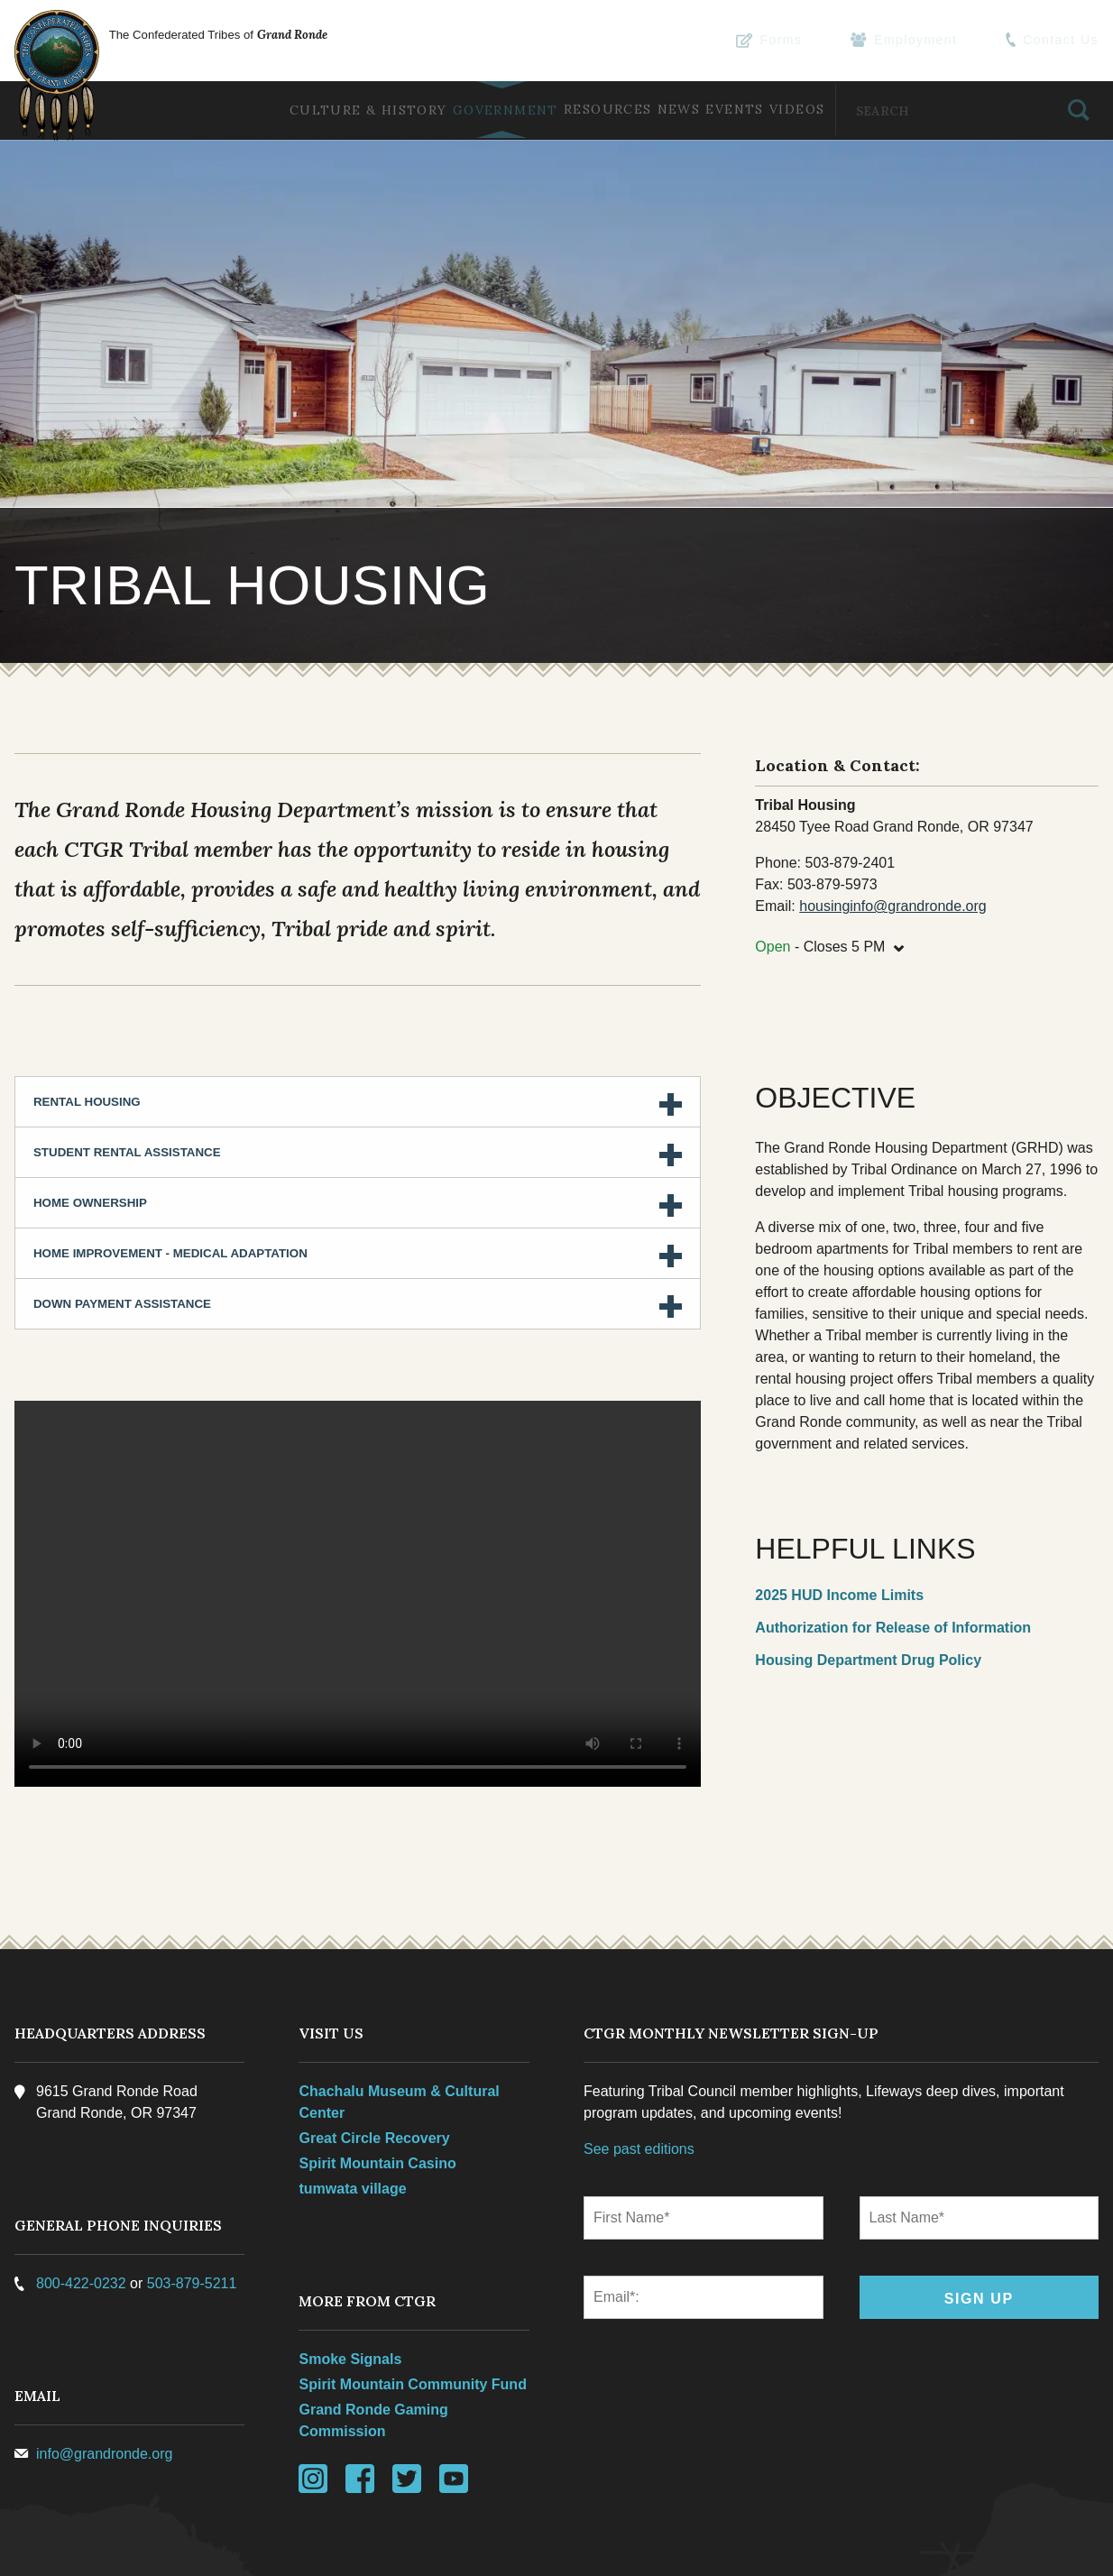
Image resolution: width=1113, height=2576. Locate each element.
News (645, 109)
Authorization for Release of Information (892, 1560)
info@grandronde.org (108, 2383)
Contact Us (1055, 40)
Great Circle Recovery (376, 2067)
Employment (920, 40)
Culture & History (298, 110)
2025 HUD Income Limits (838, 1528)
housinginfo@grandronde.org (892, 839)
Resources (562, 109)
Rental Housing (90, 1034)
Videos (788, 109)
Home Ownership (94, 1135)
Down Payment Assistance (126, 1236)
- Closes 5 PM (830, 877)
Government (447, 110)
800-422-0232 (85, 2213)
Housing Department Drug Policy (867, 1593)
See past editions (639, 2078)
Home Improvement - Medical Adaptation (174, 1185)
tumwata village (355, 2118)
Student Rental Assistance (131, 1084)
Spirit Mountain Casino (379, 2093)
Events (714, 109)
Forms (794, 40)
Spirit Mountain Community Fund (415, 2314)
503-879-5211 (196, 2213)
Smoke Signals (352, 2288)
